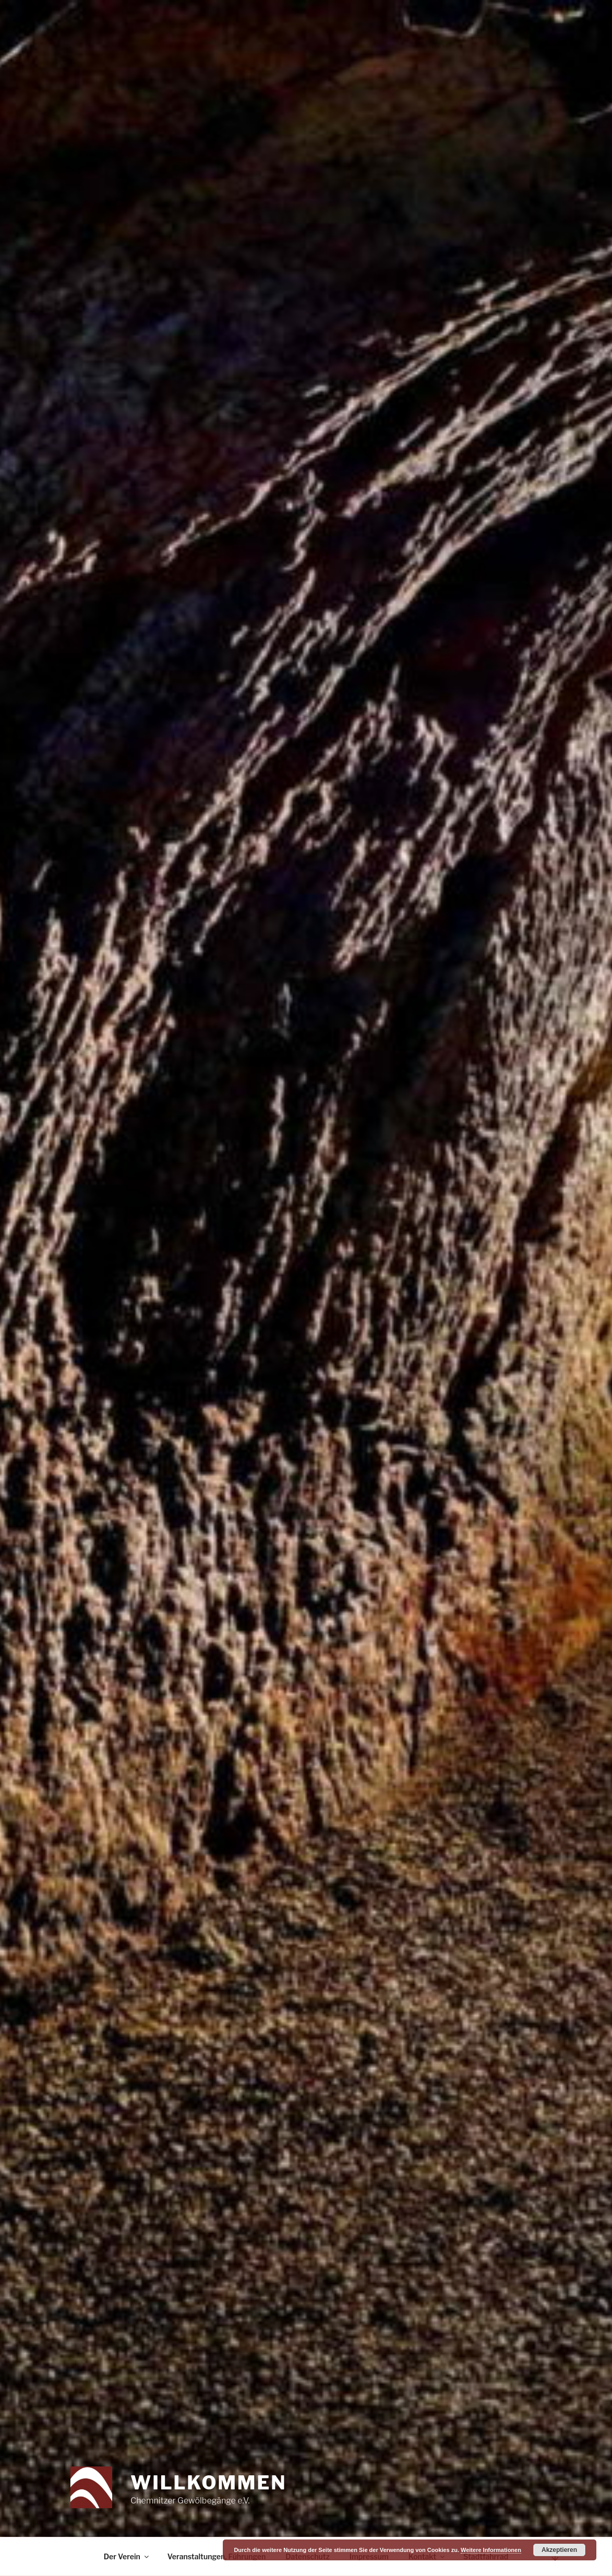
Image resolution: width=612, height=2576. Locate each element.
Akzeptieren (559, 2550)
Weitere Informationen (491, 2550)
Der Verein (127, 2556)
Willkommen (208, 2482)
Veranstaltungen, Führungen (216, 2556)
